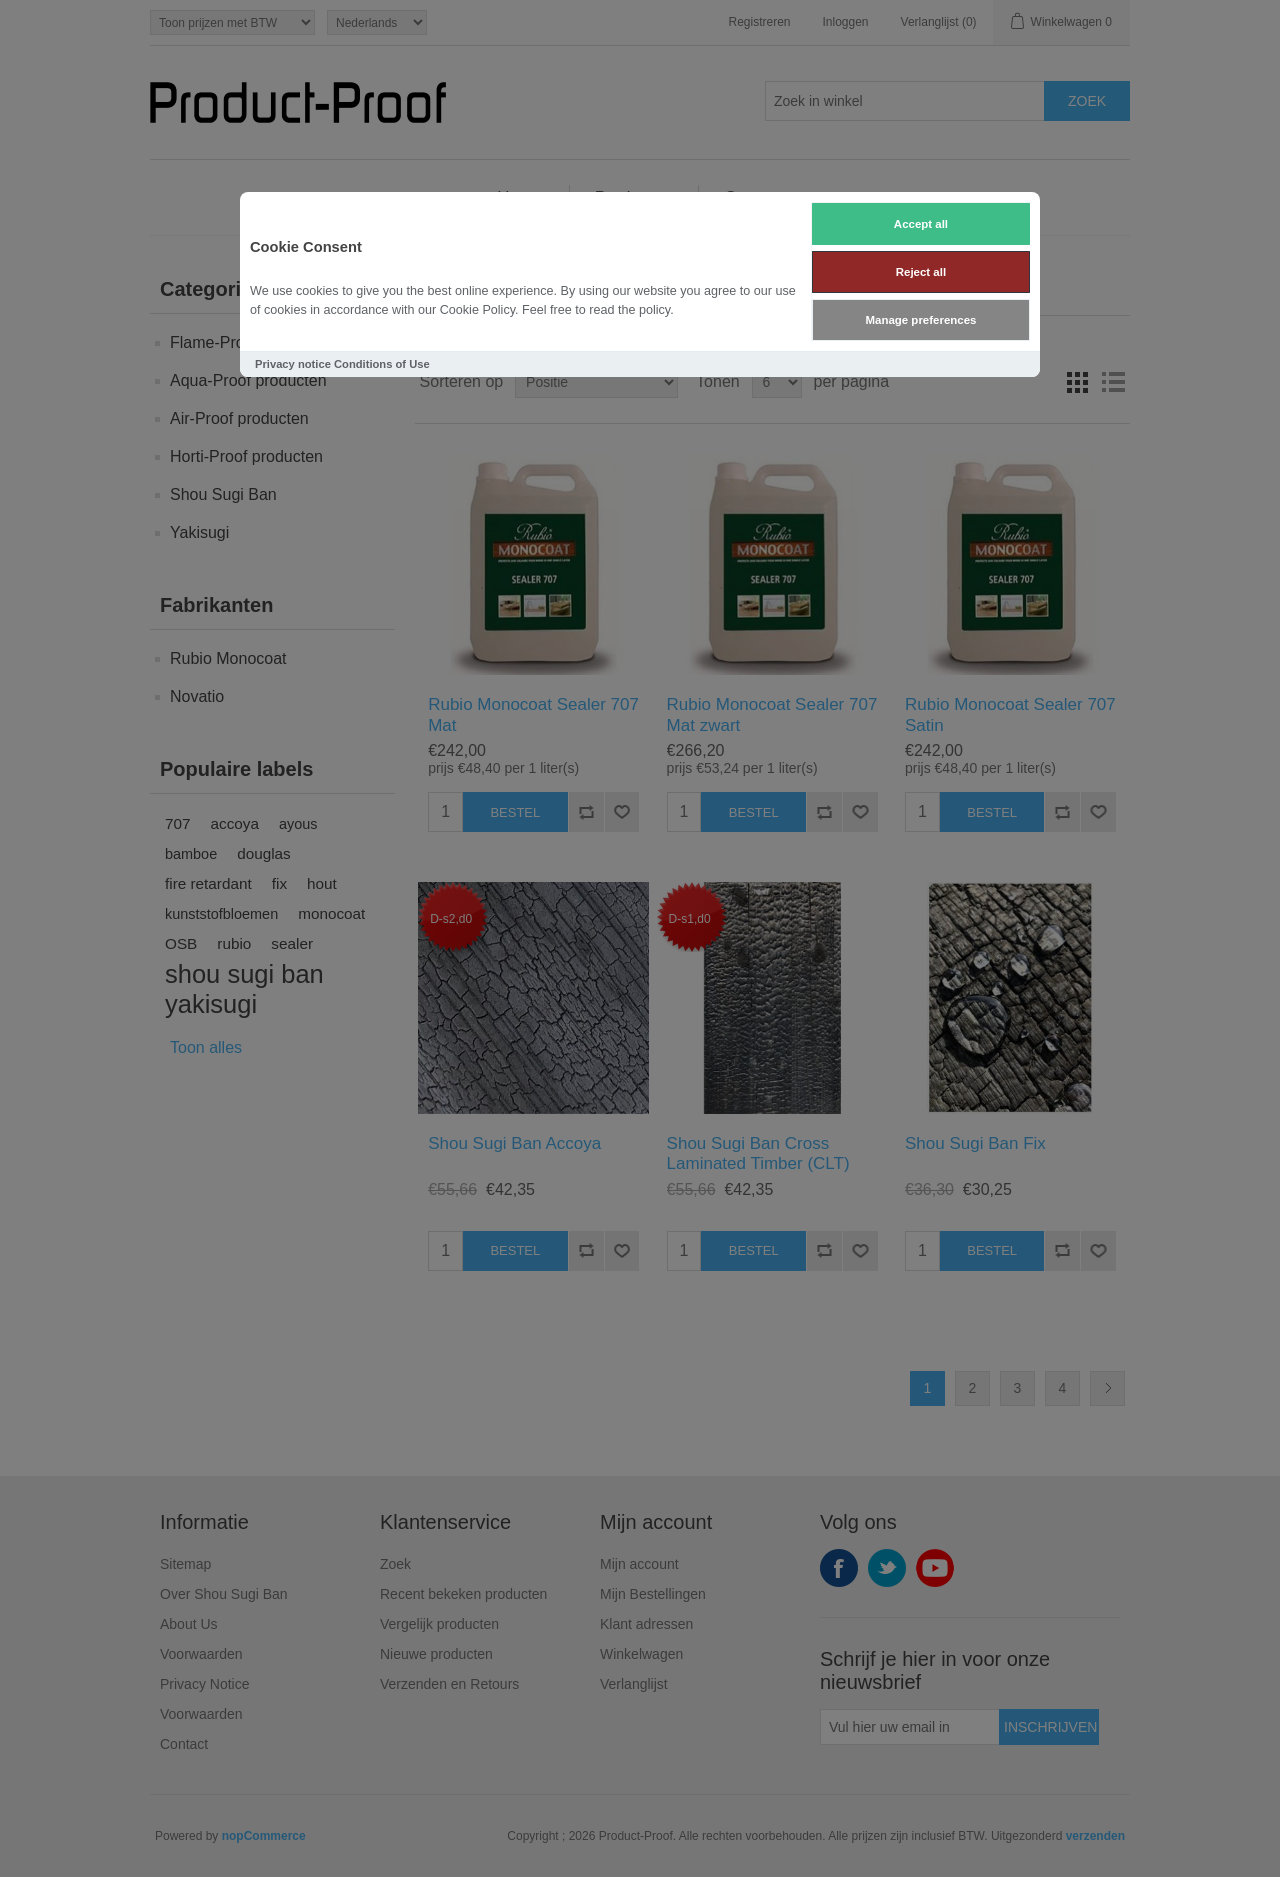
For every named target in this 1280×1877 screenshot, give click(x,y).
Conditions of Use (382, 364)
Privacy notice (293, 364)
